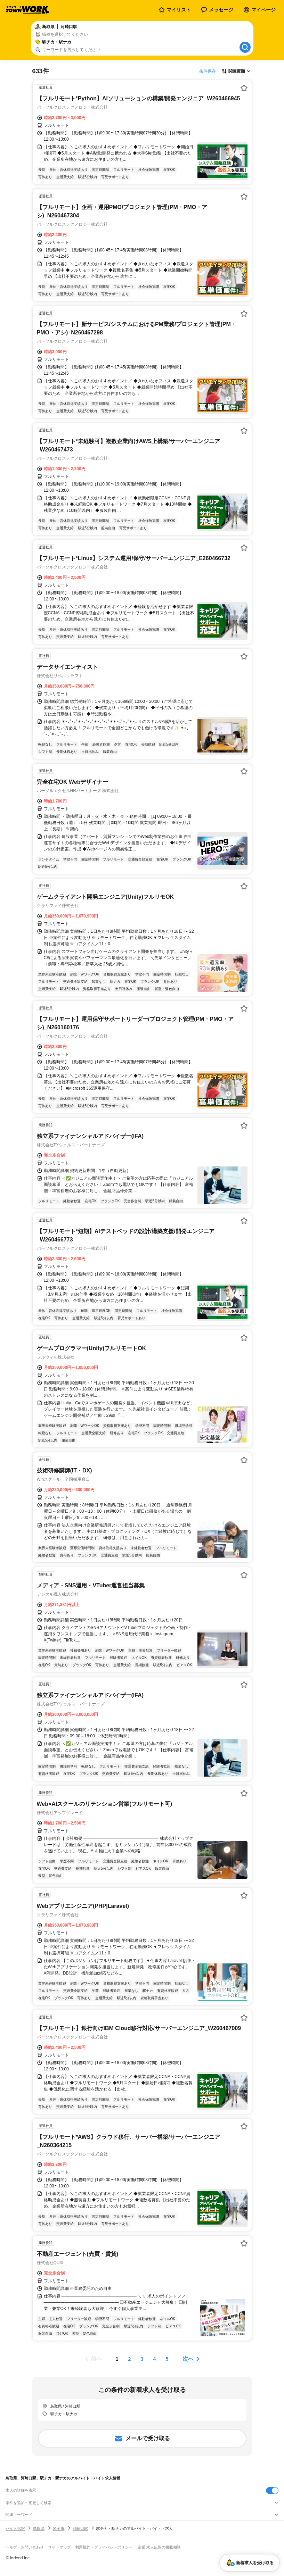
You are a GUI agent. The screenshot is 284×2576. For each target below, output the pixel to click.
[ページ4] (154, 2359)
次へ (188, 2359)
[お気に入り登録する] (244, 87)
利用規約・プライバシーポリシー (103, 2547)
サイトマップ (59, 2547)
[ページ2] (129, 2359)
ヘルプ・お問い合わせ (25, 2547)
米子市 (58, 2528)
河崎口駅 (80, 2528)
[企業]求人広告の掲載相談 (159, 2547)
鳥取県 (38, 2528)
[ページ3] (142, 2359)
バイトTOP (15, 2528)
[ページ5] (167, 2359)
